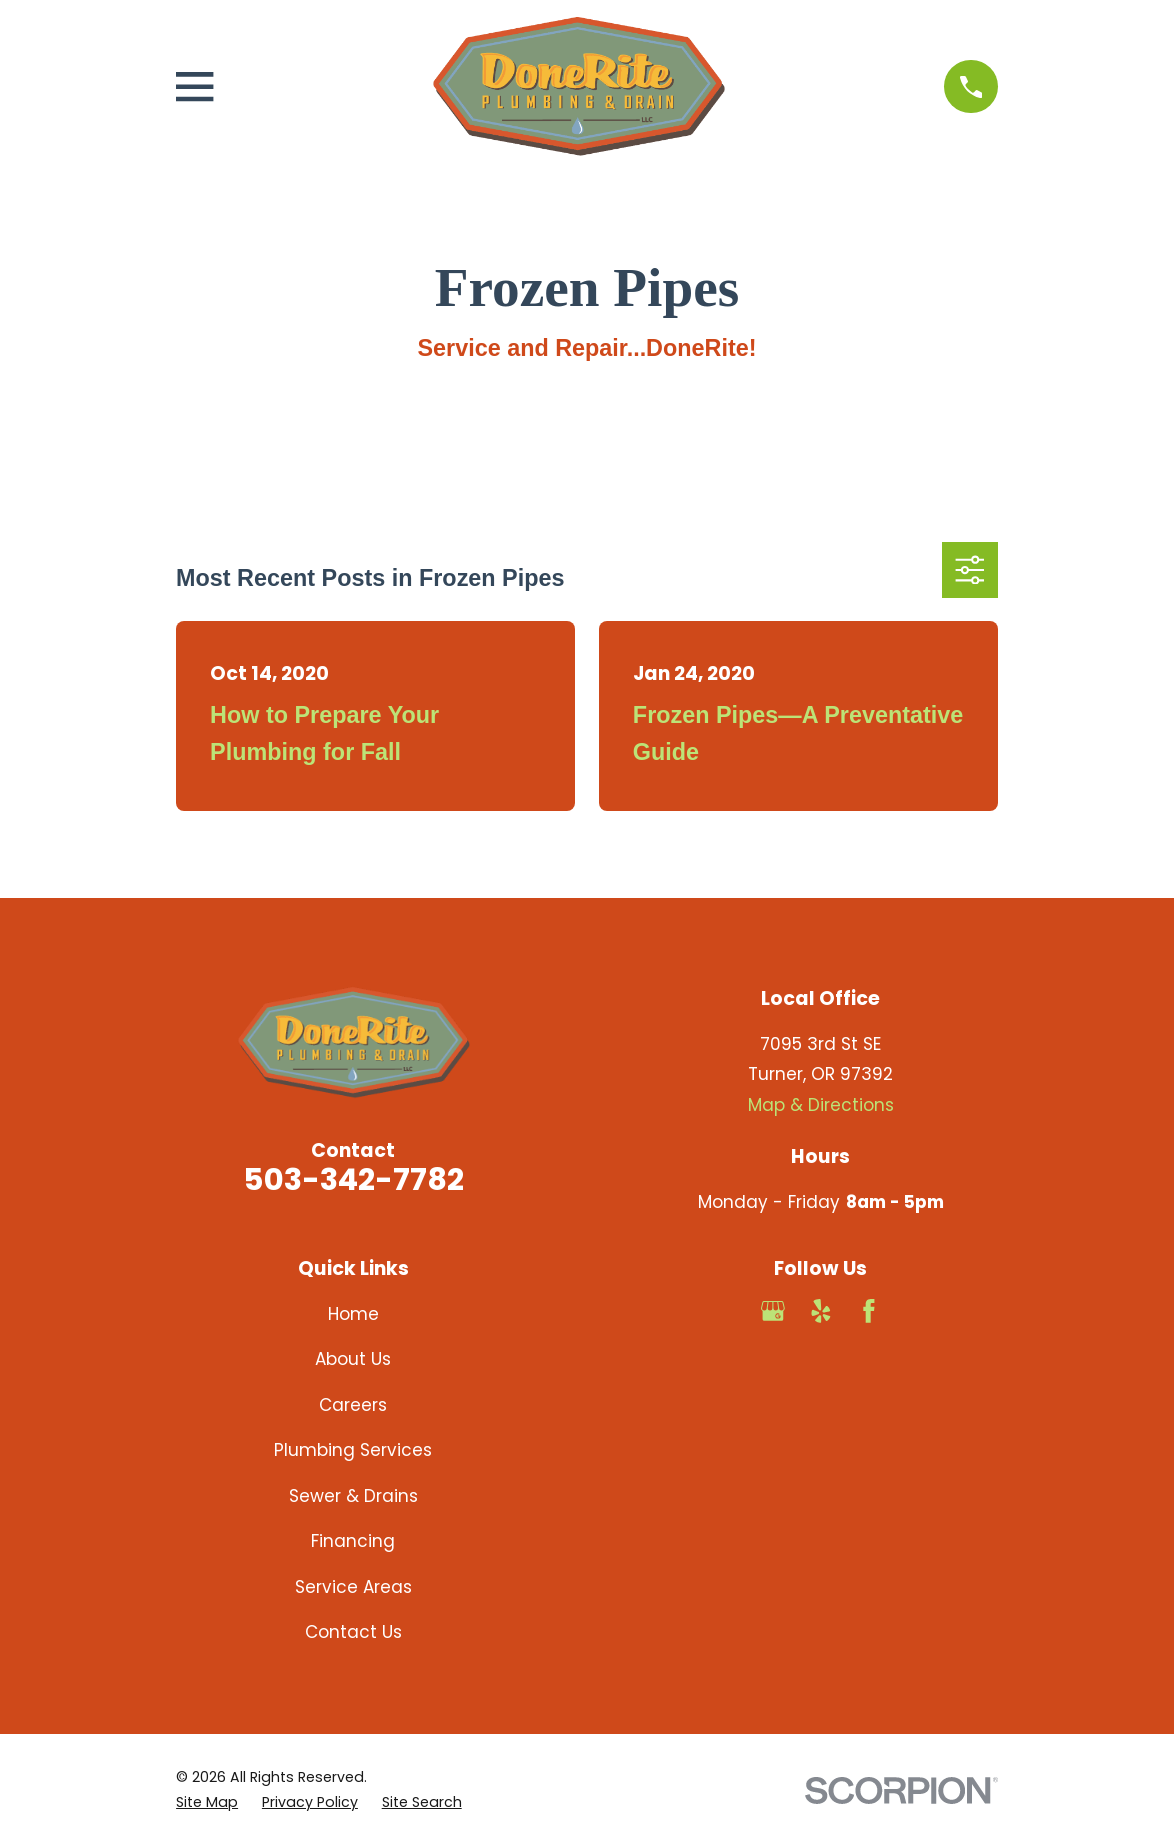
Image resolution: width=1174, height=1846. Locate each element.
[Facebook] (869, 1311)
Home (353, 1314)
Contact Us (353, 1632)
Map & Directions (821, 1105)
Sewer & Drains (353, 1496)
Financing (353, 1541)
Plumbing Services (353, 1450)
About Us (353, 1359)
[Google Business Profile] (773, 1311)
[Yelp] (821, 1311)
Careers (353, 1405)
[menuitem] (207, 1802)
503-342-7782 (353, 1179)
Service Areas (353, 1587)
